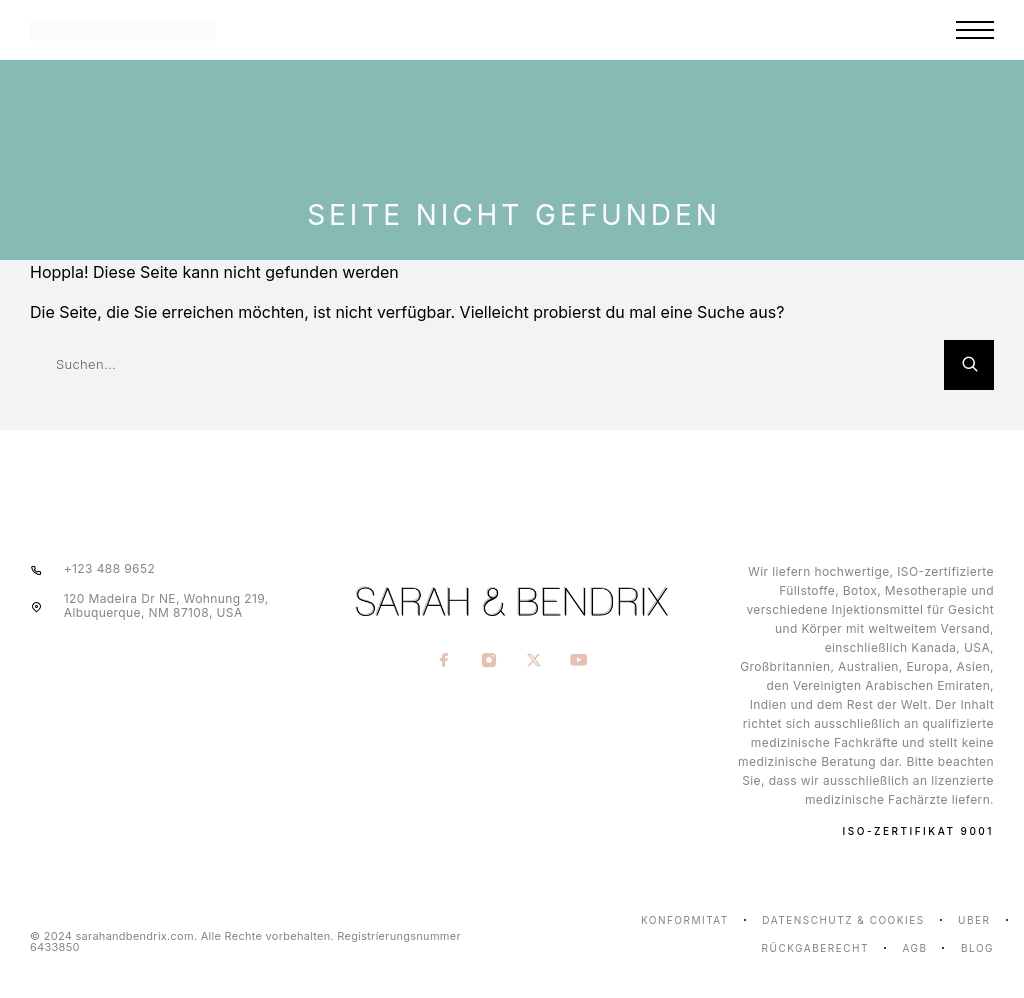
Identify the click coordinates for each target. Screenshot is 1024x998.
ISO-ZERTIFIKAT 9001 (918, 831)
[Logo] (194, 30)
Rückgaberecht (815, 948)
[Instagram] (489, 662)
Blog (977, 948)
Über (974, 920)
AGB (914, 948)
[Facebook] (444, 662)
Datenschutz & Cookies (843, 920)
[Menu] (975, 30)
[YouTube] (579, 662)
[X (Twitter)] (534, 662)
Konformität (685, 920)
